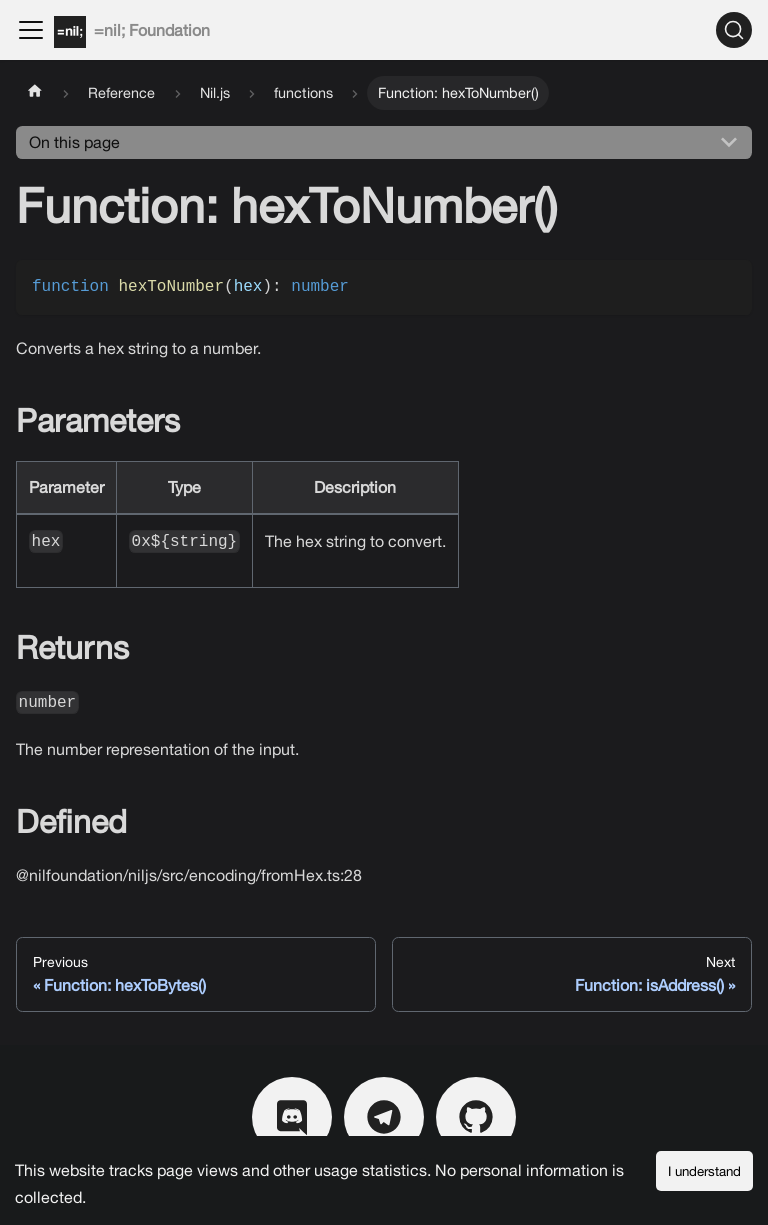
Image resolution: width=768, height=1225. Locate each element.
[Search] (734, 30)
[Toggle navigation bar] (31, 30)
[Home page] (35, 93)
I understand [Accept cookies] (704, 1171)
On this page (74, 142)
